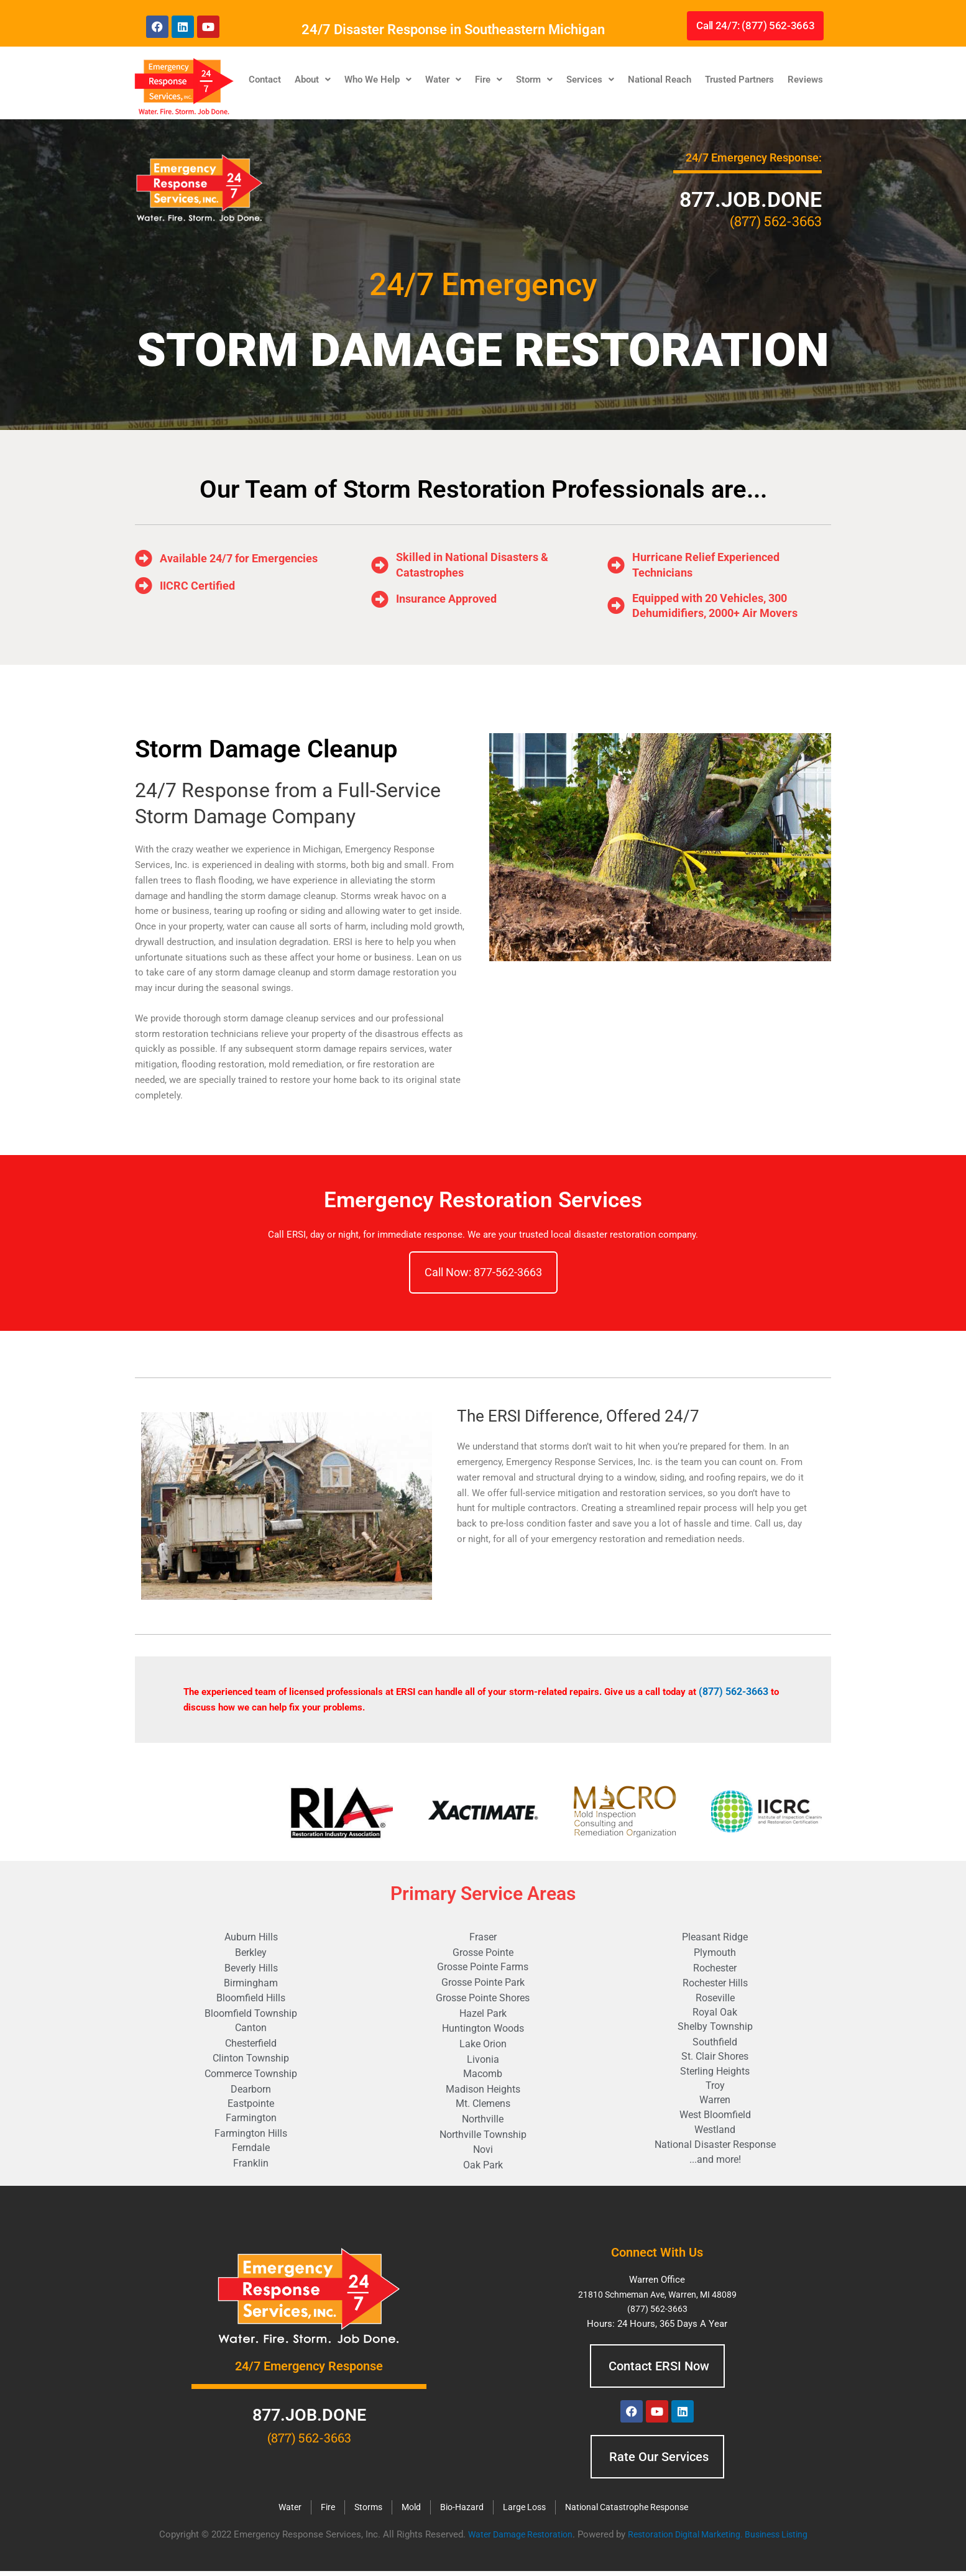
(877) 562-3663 (733, 1691)
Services (590, 78)
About (313, 78)
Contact (265, 78)
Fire (488, 78)
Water (443, 78)
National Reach (659, 78)
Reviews (805, 78)
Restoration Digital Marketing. (686, 2539)
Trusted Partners (739, 78)
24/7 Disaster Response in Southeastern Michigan (452, 28)
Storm (534, 78)
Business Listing (784, 2539)
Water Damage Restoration (512, 2539)
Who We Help (378, 78)
